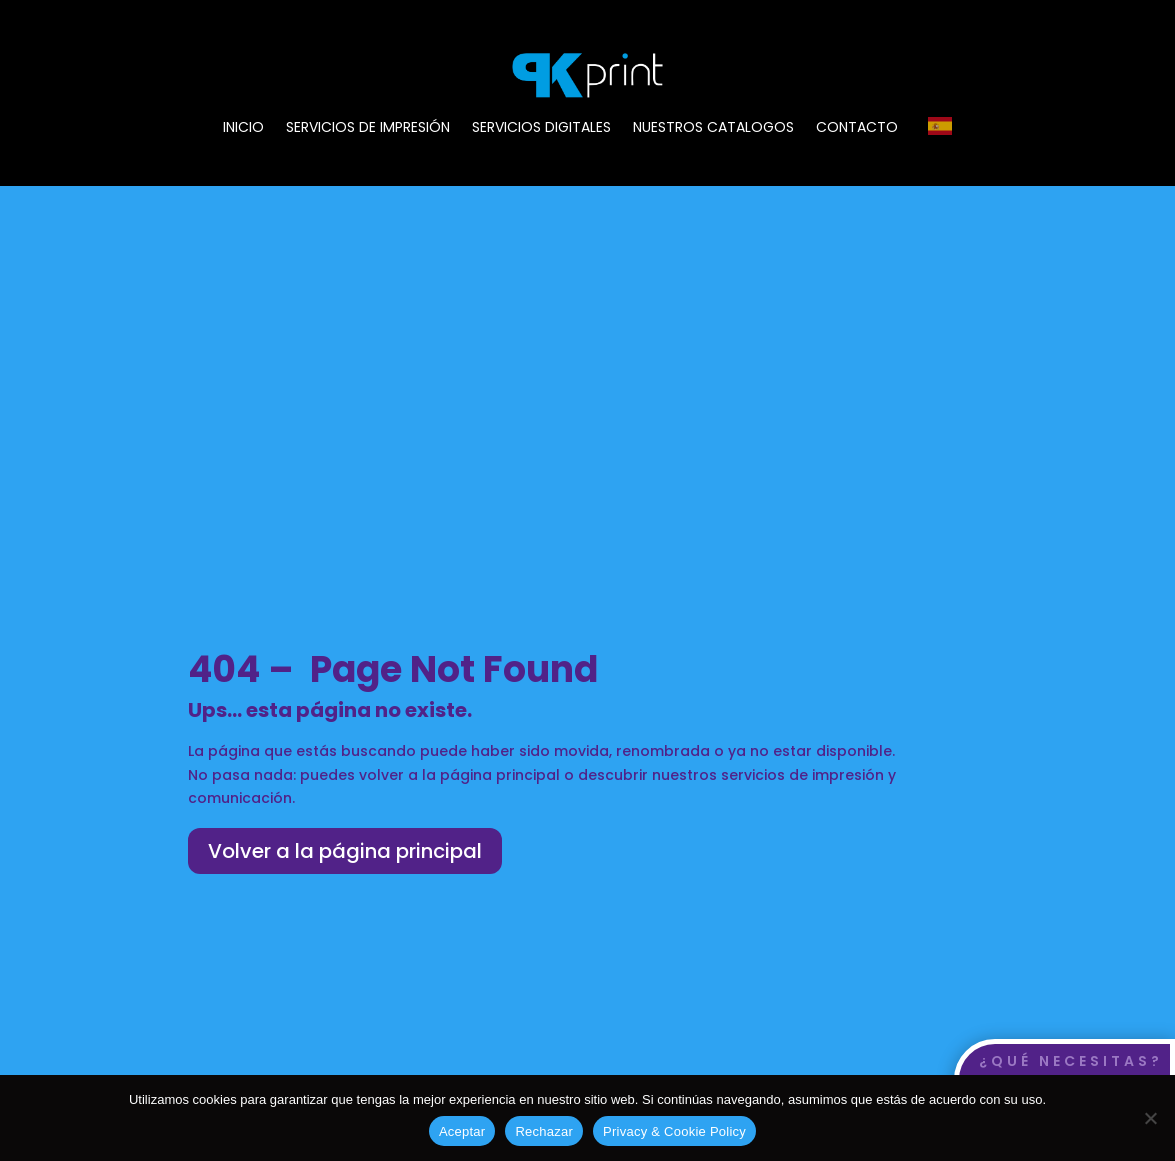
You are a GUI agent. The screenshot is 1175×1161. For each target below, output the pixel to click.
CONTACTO (857, 128)
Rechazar (544, 1131)
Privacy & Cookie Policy (674, 1131)
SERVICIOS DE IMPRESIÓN (368, 128)
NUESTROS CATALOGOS (713, 128)
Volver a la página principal (345, 851)
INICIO (243, 128)
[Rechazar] (1150, 1118)
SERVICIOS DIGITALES (541, 128)
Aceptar (462, 1131)
